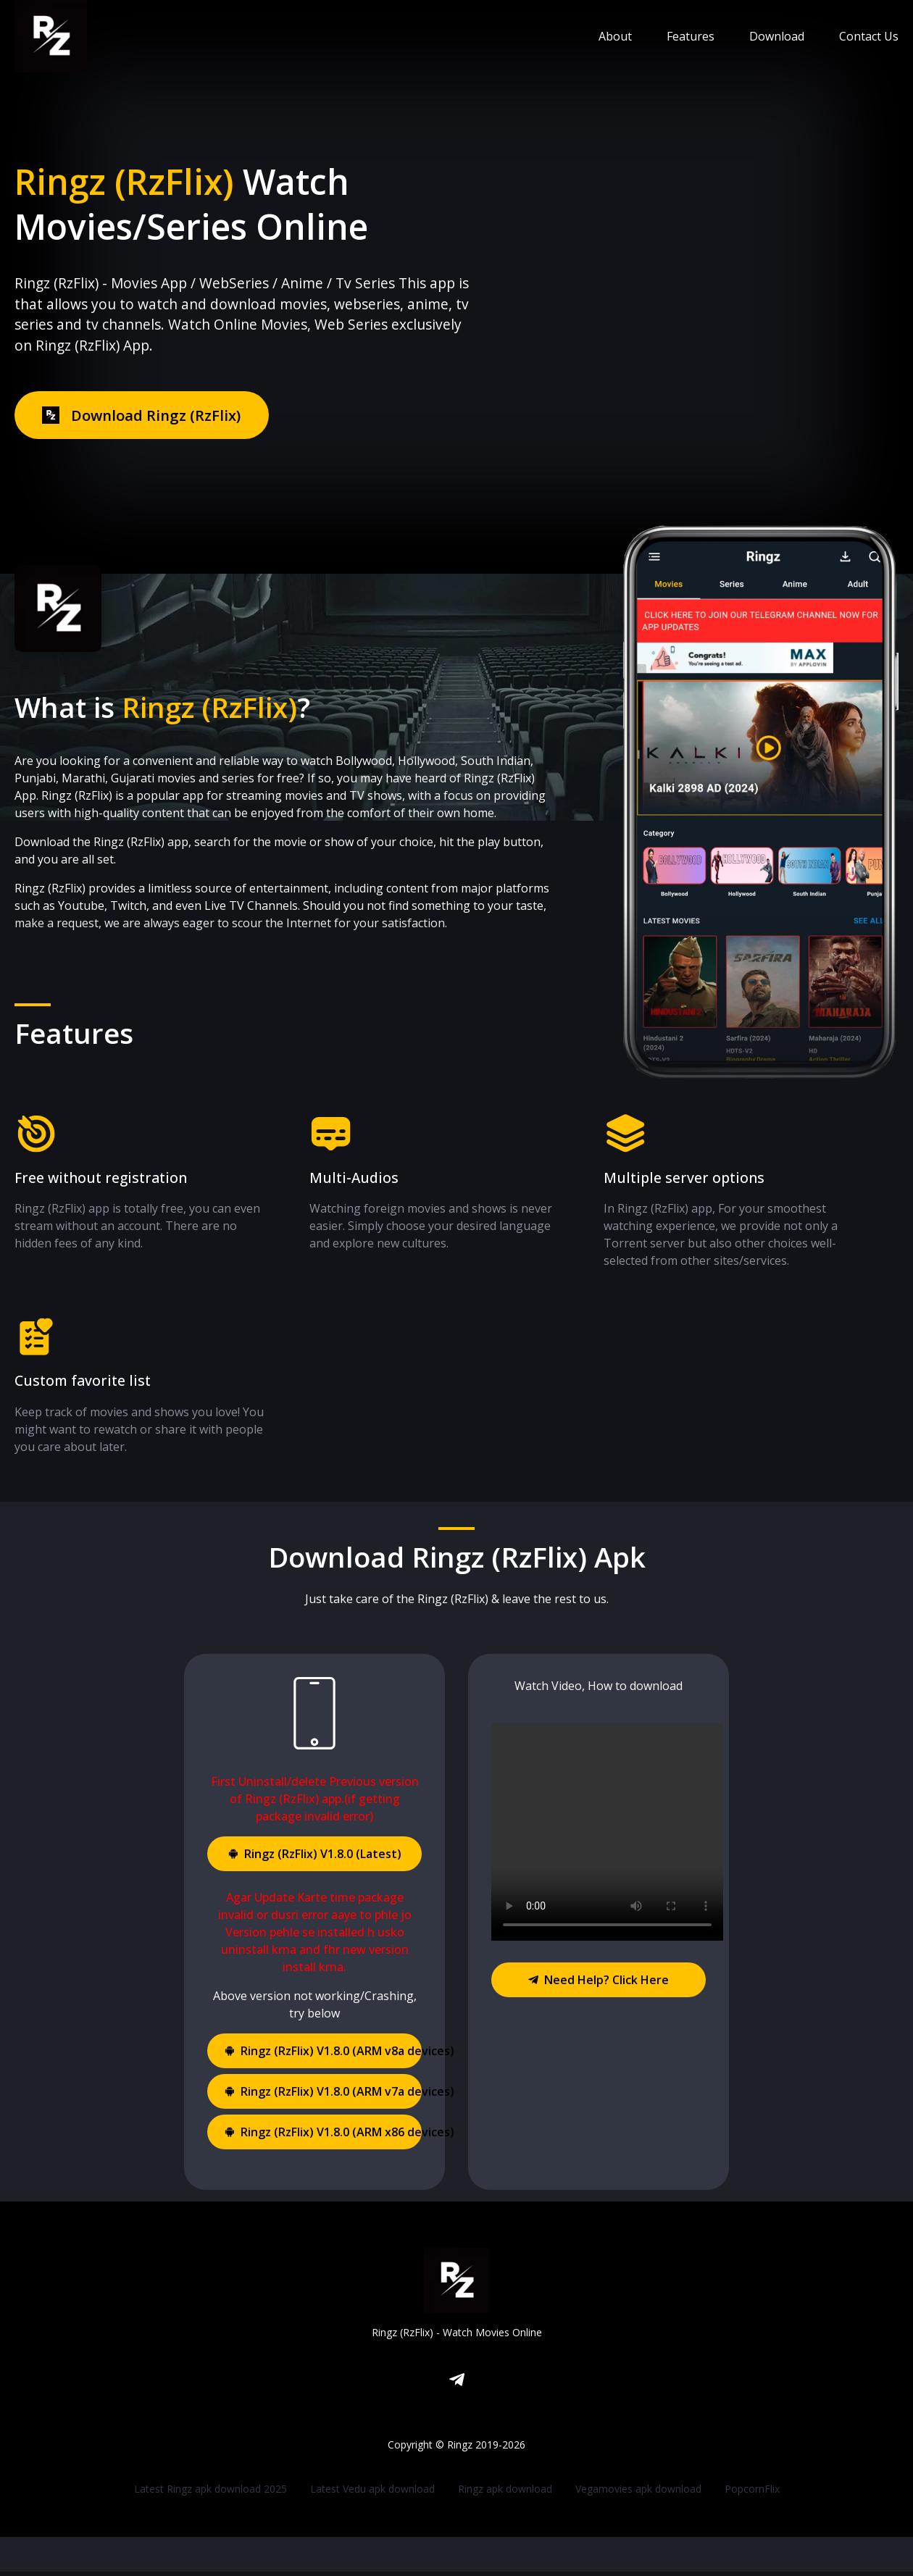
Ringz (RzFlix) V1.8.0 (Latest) (314, 1858)
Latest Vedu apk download (372, 2493)
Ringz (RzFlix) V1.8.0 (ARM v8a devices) (323, 2055)
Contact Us (869, 36)
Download (776, 36)
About (615, 36)
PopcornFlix (752, 2493)
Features (690, 36)
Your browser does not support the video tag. (607, 1836)
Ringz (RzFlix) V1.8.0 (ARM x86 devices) (323, 2136)
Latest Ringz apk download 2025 (210, 2493)
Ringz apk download (505, 2493)
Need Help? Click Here (598, 1984)
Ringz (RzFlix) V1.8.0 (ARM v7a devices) (323, 2096)
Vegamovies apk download (638, 2493)
